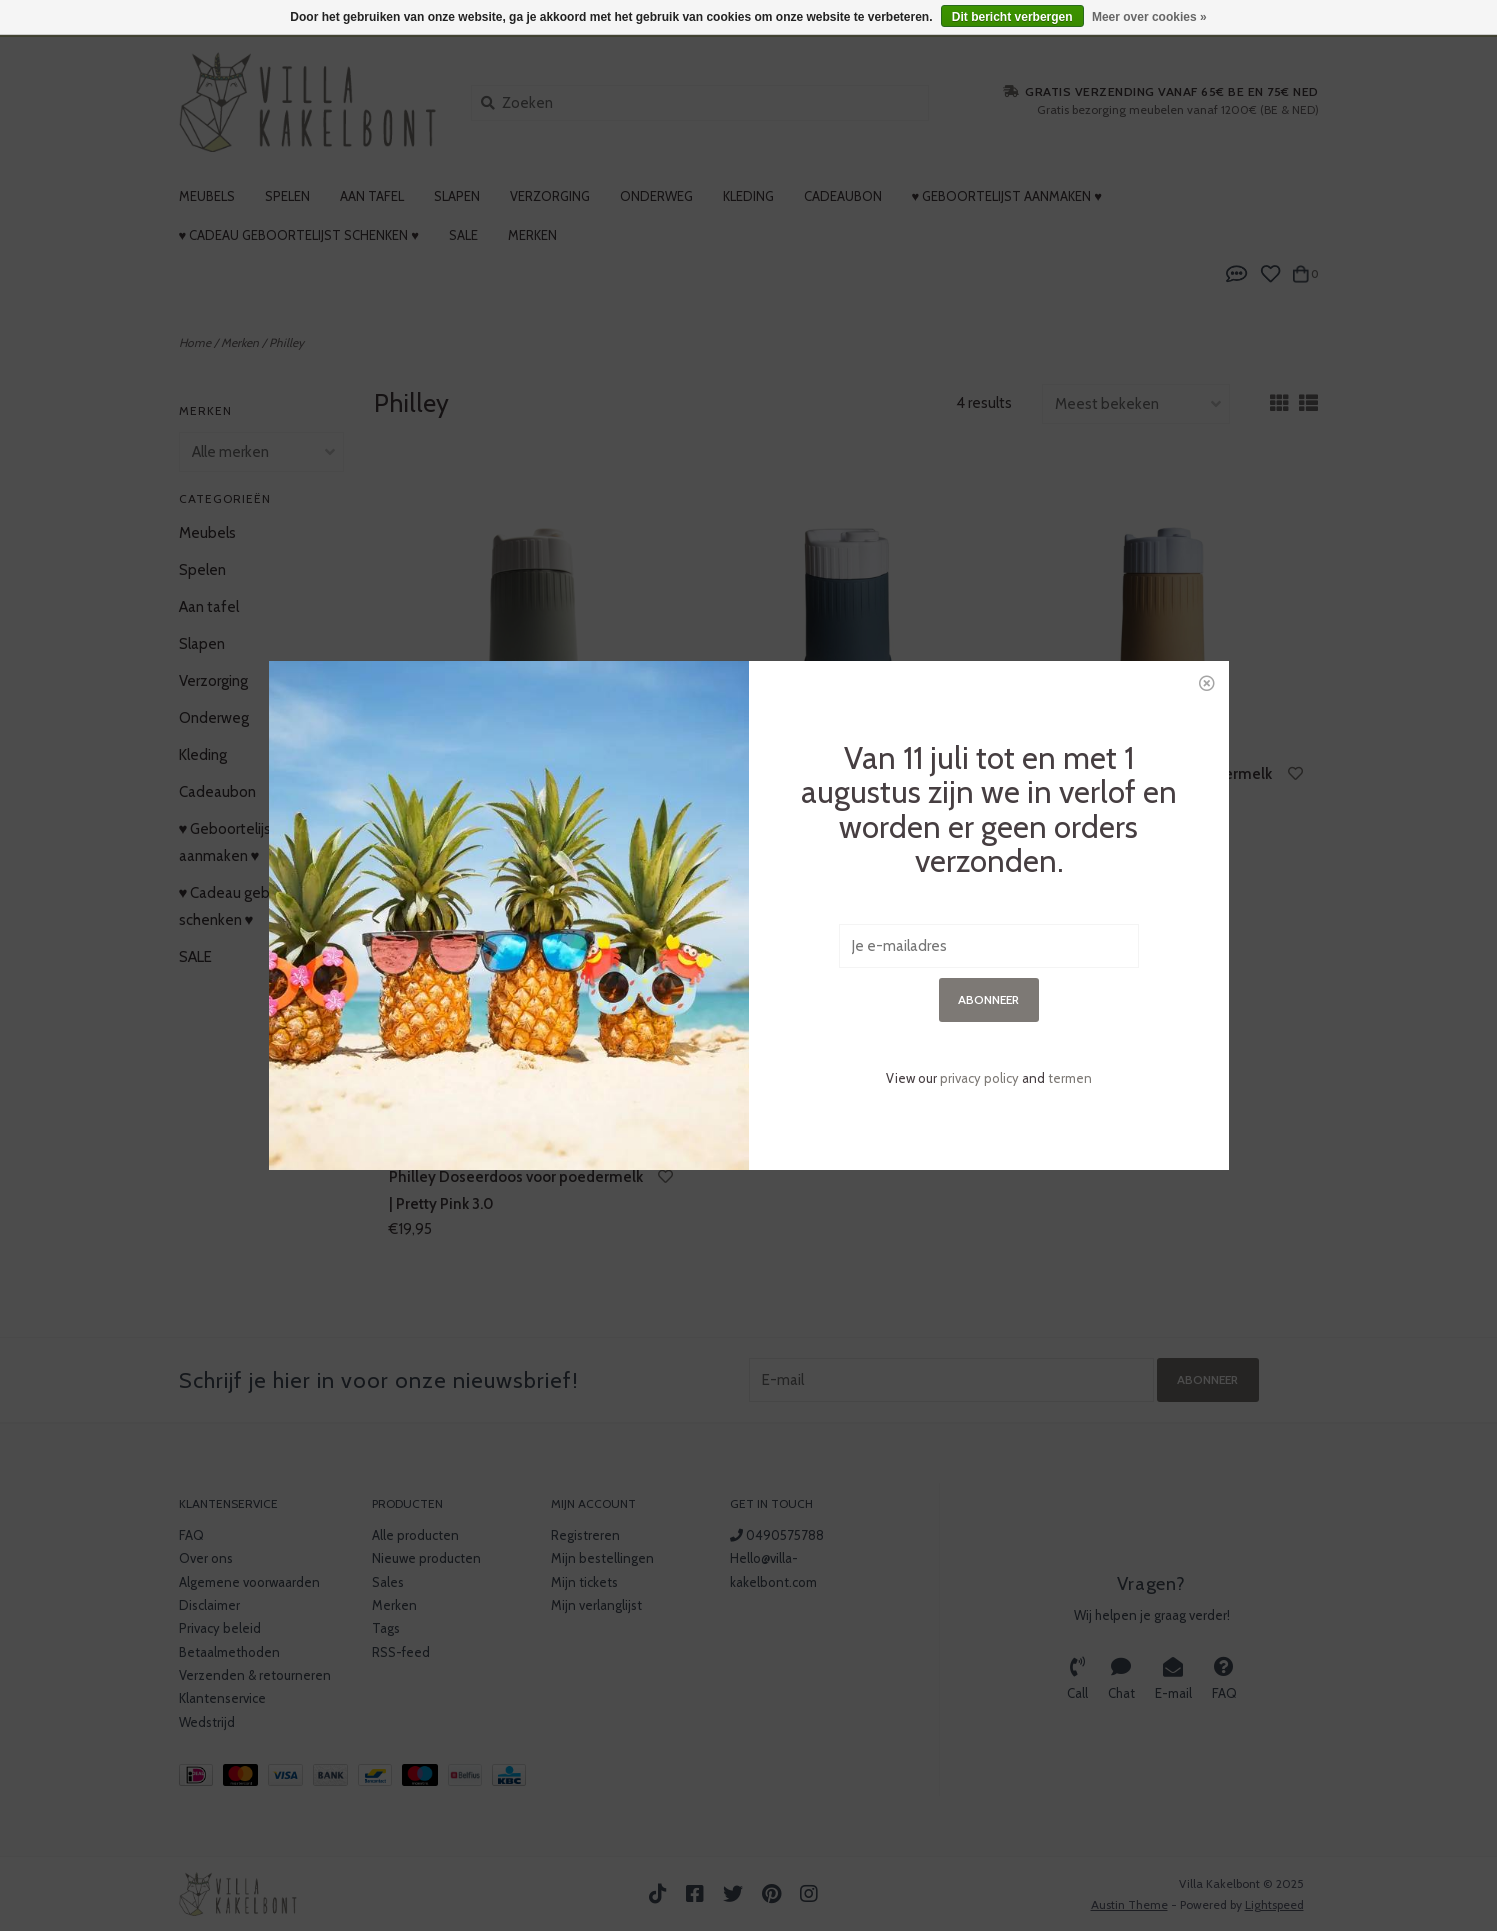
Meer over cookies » (1149, 17)
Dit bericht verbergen (1012, 17)
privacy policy (979, 843)
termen (1070, 843)
